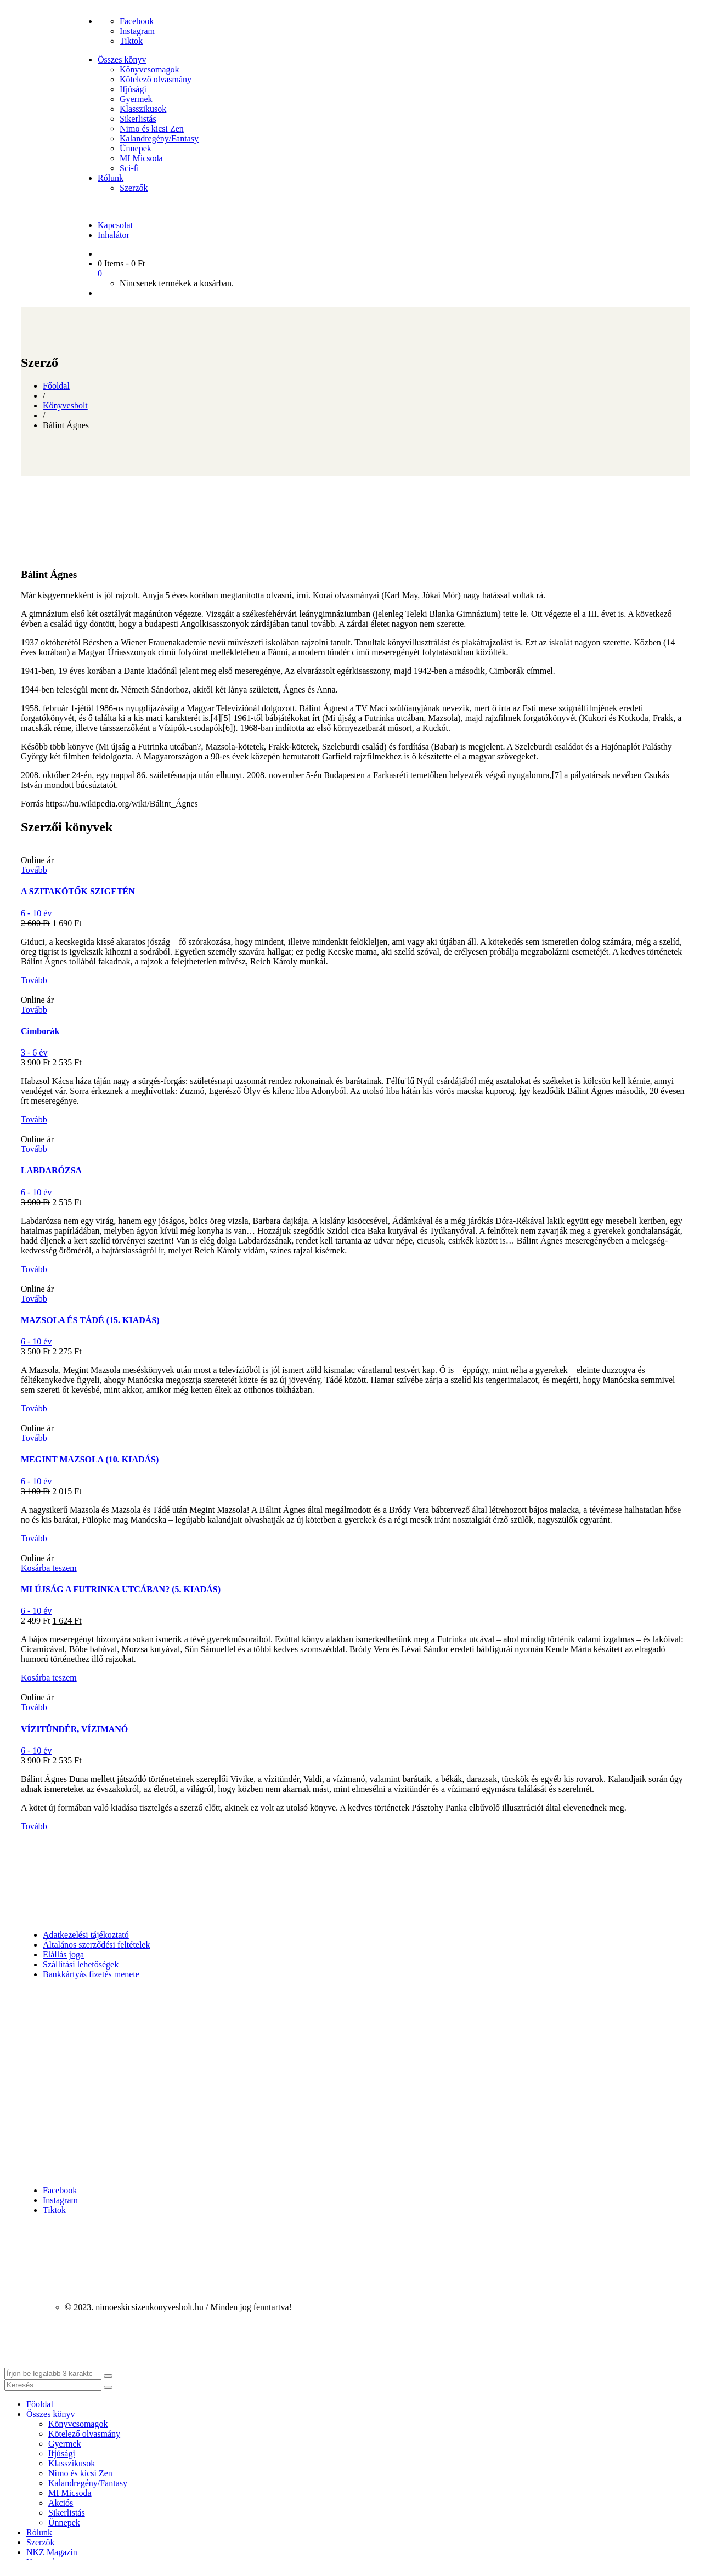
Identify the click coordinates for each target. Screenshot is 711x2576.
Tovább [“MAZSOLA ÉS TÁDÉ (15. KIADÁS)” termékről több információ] (34, 1298)
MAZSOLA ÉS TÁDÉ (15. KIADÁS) (90, 1320)
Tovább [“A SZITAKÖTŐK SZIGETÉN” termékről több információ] (34, 870)
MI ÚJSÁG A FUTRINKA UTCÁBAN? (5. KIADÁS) (121, 1589)
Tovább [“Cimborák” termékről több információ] (34, 1009)
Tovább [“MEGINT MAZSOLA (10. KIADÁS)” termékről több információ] (34, 1438)
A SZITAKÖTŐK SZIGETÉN (78, 891)
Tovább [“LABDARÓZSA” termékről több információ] (34, 1149)
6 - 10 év (36, 913)
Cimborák (40, 1031)
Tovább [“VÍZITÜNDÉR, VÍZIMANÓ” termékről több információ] (34, 1707)
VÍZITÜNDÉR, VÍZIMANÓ (74, 1729)
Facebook (137, 21)
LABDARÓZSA (51, 1170)
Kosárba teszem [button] (49, 1568)
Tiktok (131, 41)
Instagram (137, 31)
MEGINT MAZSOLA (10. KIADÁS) (90, 1459)
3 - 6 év (34, 1052)
